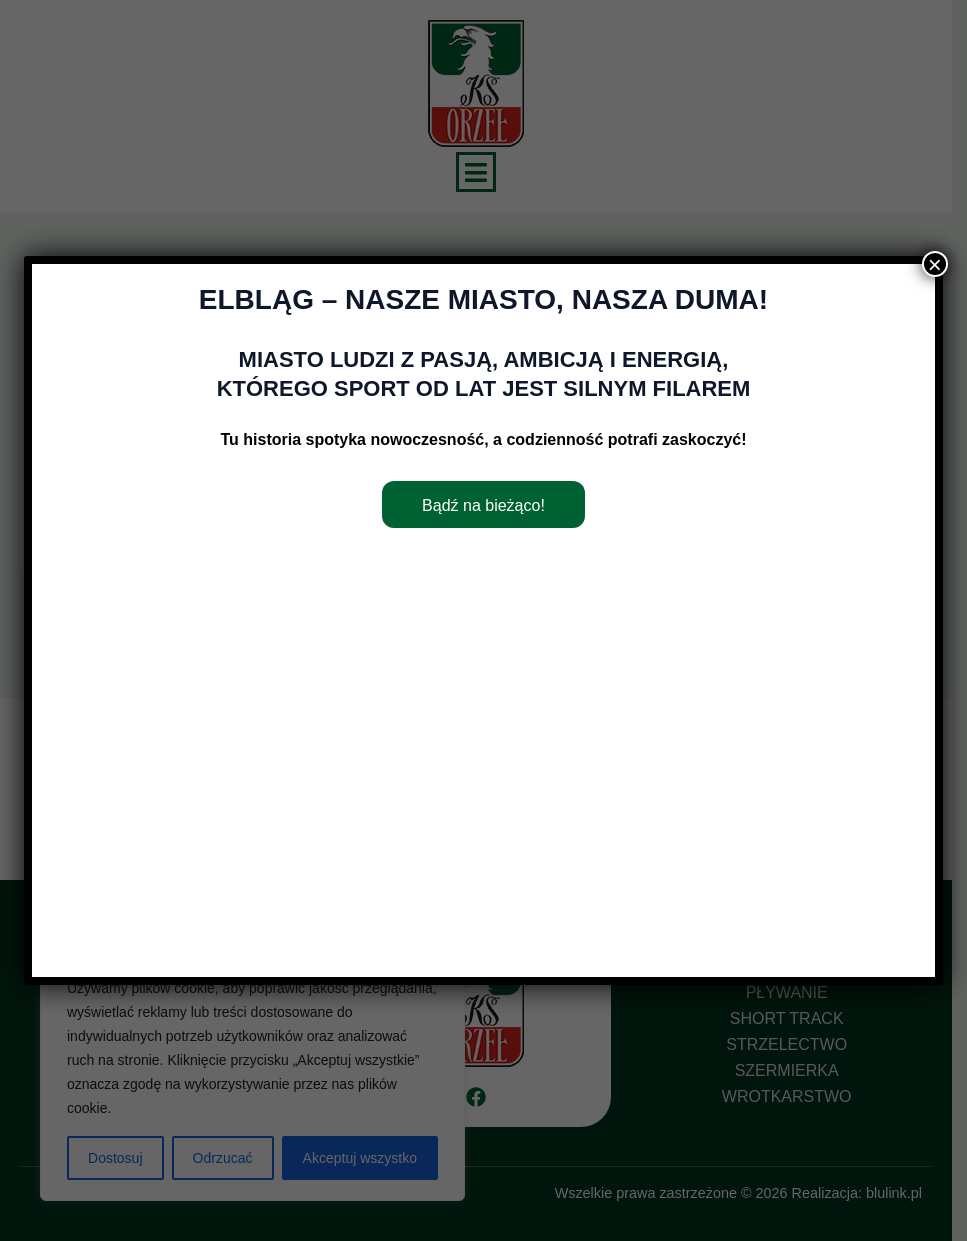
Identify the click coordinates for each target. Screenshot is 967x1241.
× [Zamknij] (935, 264)
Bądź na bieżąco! (483, 505)
